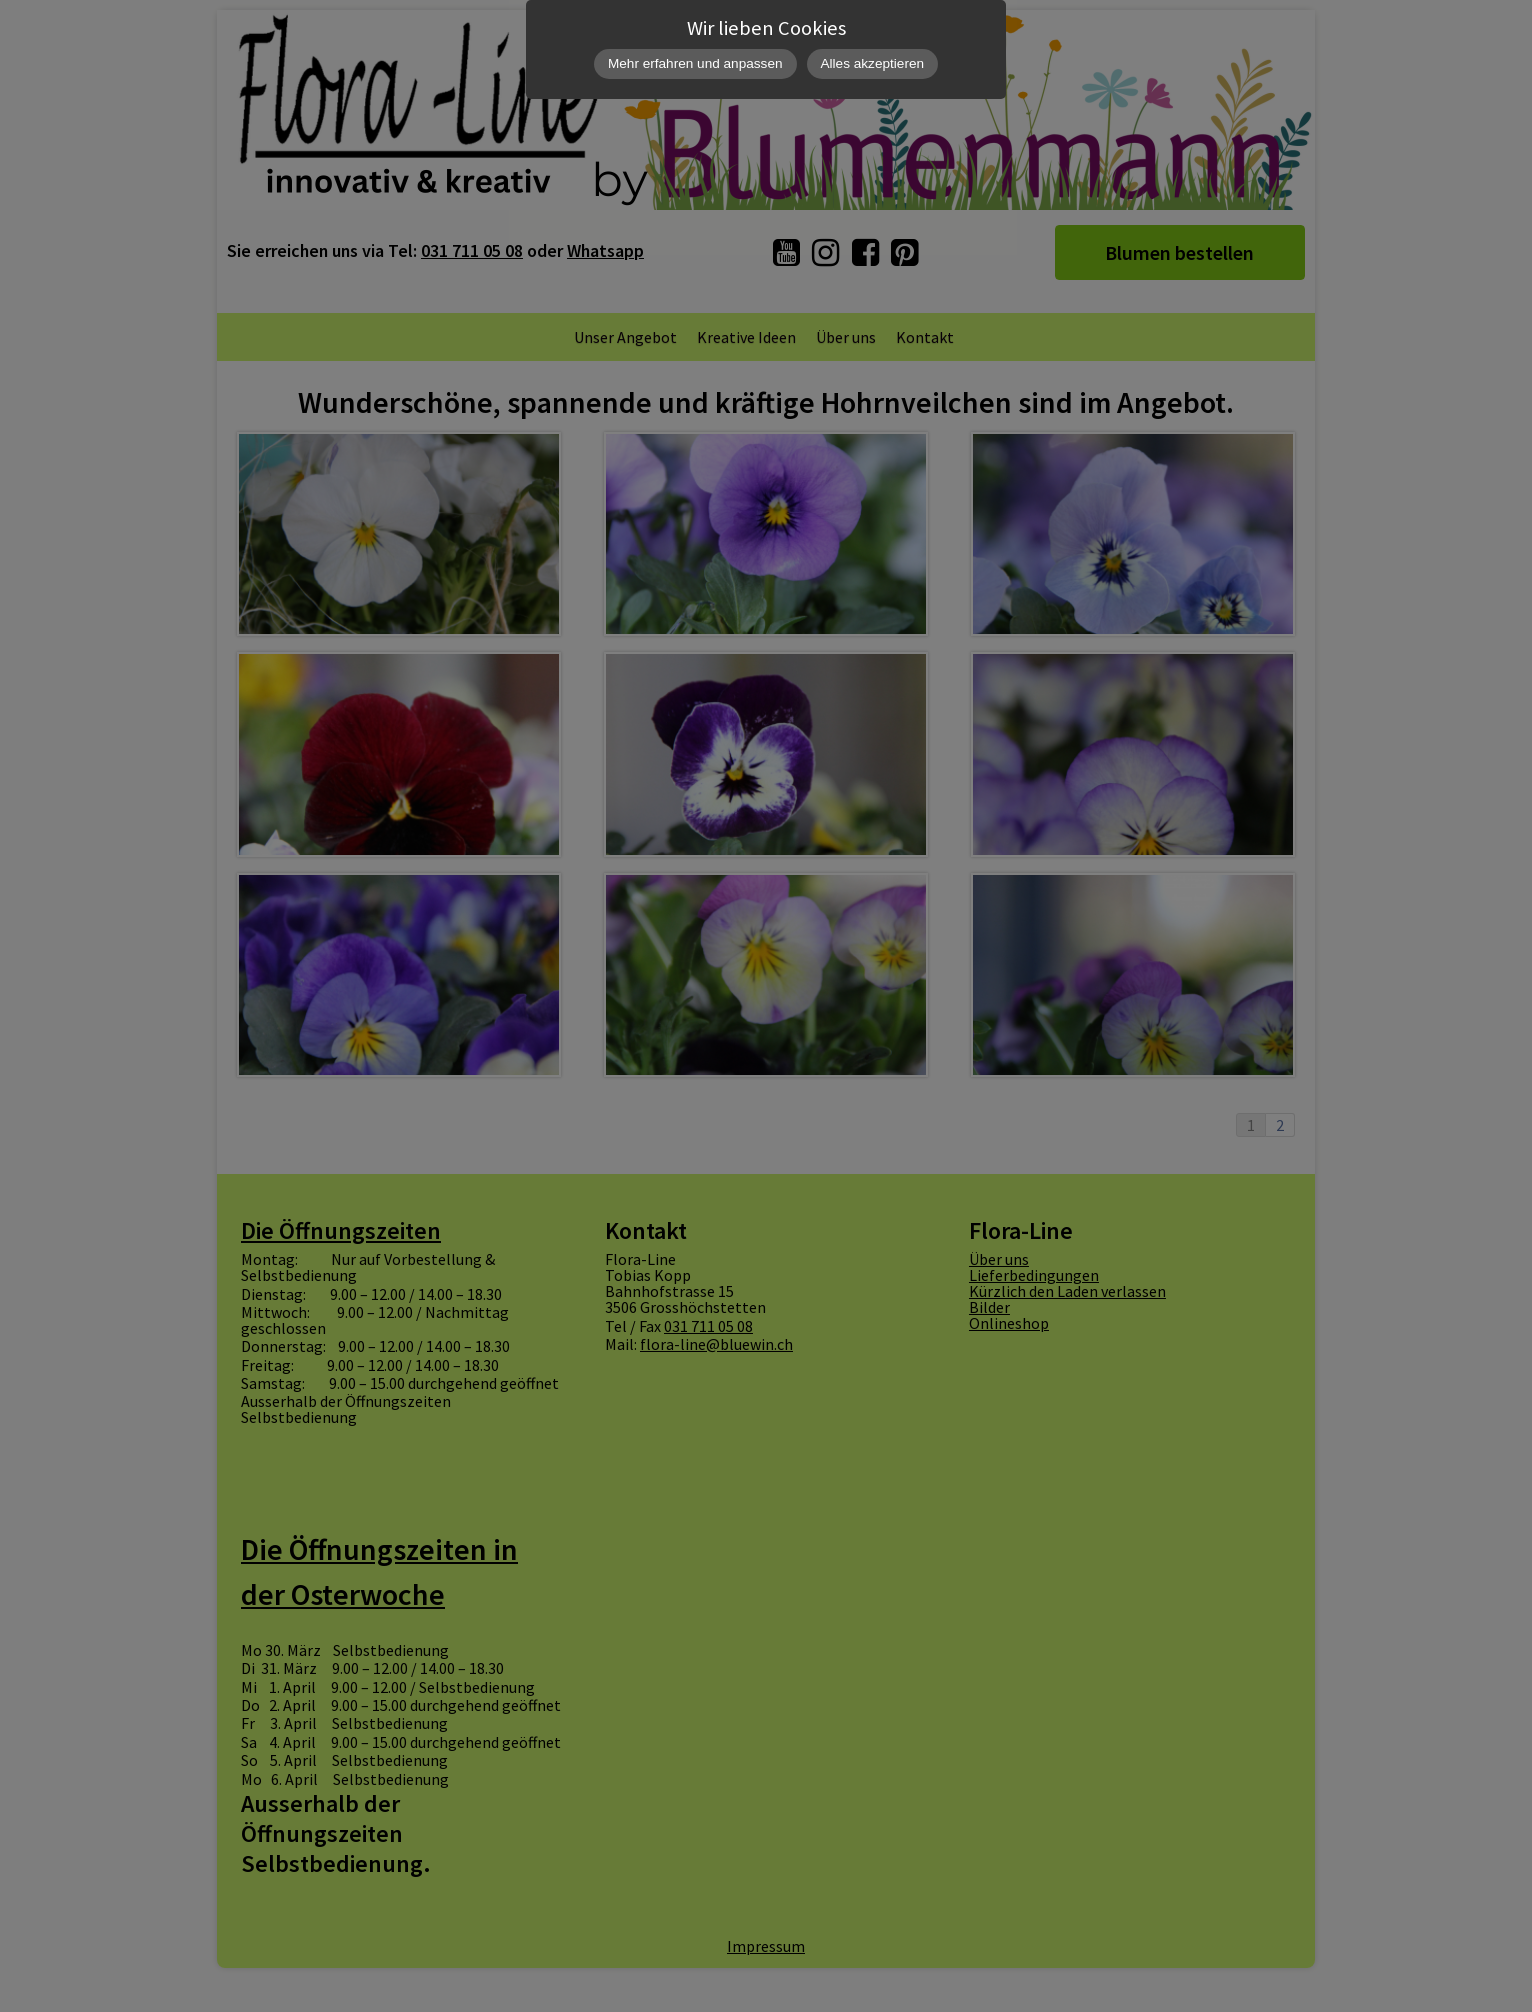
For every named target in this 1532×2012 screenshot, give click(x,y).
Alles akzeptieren (873, 63)
